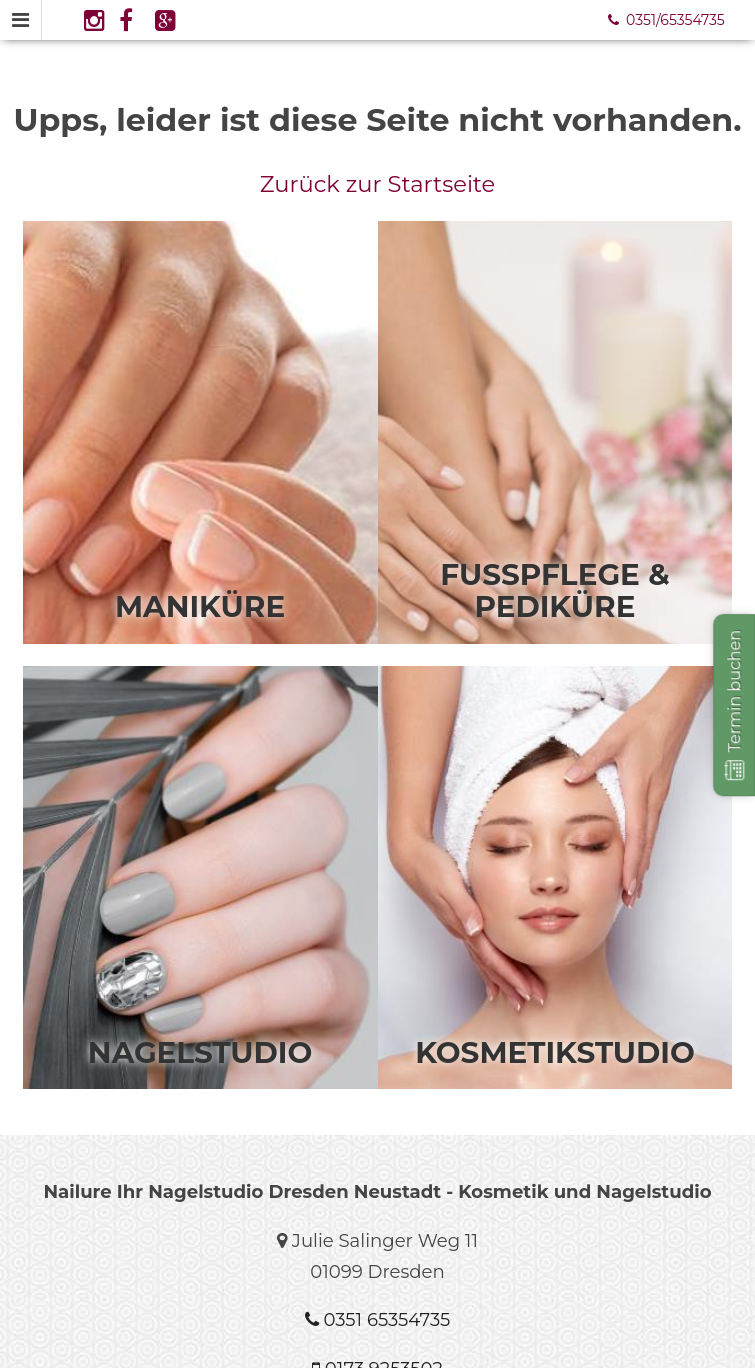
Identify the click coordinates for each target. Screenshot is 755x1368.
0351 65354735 (377, 1319)
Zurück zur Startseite (378, 184)
